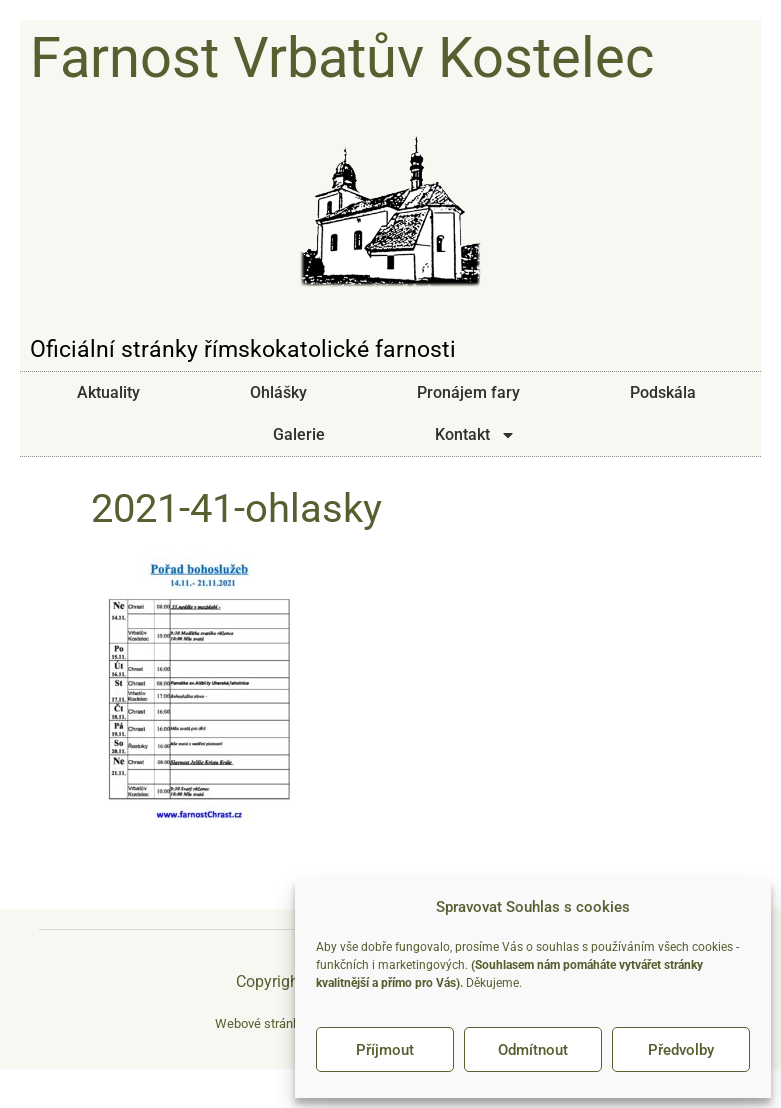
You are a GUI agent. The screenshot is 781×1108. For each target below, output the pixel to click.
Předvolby (681, 1050)
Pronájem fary (468, 392)
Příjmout (385, 1050)
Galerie (299, 434)
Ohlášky (278, 392)
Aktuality (108, 392)
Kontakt (475, 435)
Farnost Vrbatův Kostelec (342, 58)
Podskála (663, 392)
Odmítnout (533, 1050)
